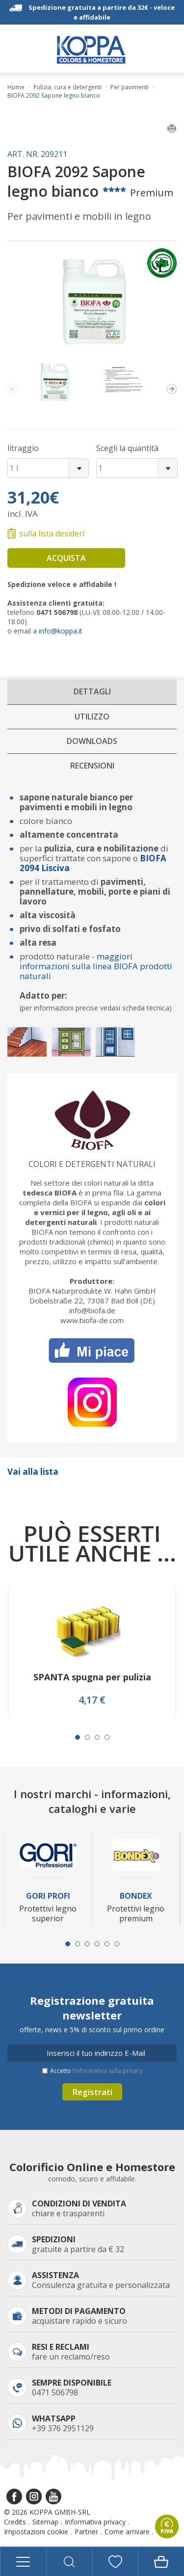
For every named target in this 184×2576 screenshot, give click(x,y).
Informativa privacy (95, 2521)
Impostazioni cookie (36, 2531)
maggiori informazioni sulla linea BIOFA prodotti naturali (96, 966)
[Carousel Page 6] (116, 1943)
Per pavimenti (129, 87)
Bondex (136, 1896)
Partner (86, 2531)
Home (16, 87)
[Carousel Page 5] (107, 1943)
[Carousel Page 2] (87, 1737)
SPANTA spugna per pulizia (92, 1677)
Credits (15, 2521)
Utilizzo (92, 716)
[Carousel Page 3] (97, 1737)
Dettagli (92, 691)
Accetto (96, 2071)
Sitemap (45, 2521)
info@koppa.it (60, 631)
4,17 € (92, 1700)
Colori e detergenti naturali (92, 1164)
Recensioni (92, 765)
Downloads (92, 741)
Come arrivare (127, 2531)
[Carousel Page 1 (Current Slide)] (77, 1737)
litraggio (23, 448)
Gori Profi (48, 1896)
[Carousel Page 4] (107, 1737)
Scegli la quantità (127, 448)
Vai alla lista (32, 1471)
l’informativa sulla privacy (108, 2071)
